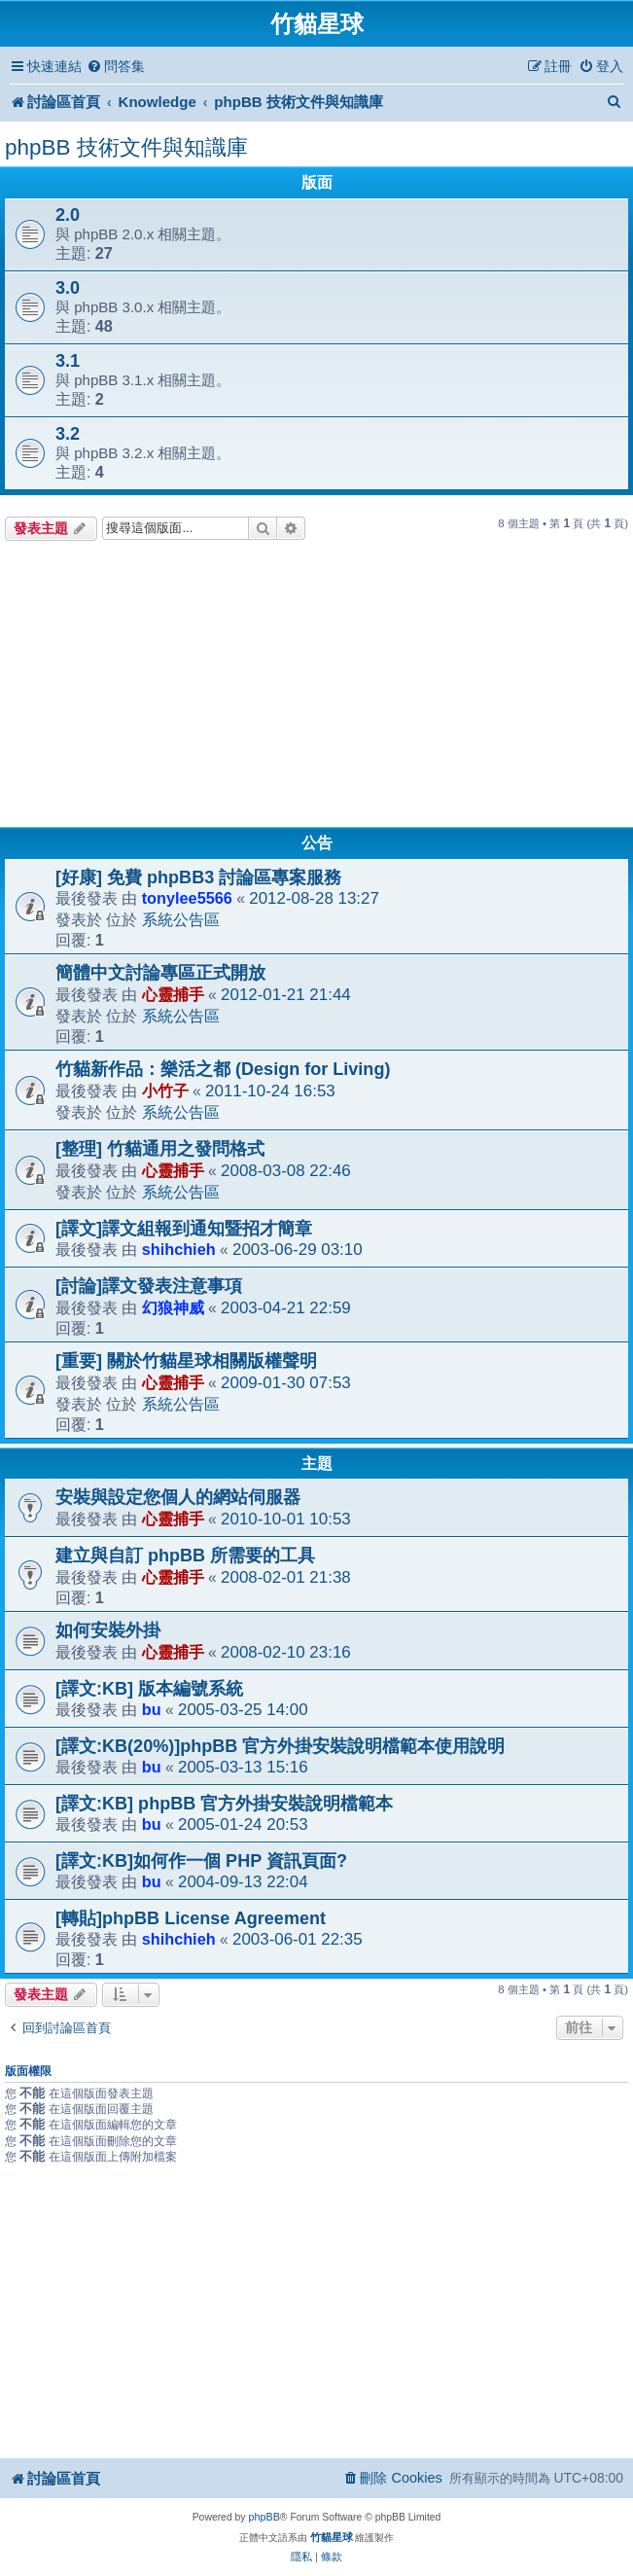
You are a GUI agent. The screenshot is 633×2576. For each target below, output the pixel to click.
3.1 (67, 361)
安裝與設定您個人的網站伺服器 (177, 1497)
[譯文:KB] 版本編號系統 (149, 1689)
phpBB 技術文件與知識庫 (126, 147)
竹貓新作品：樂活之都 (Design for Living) (222, 1069)
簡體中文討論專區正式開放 (160, 973)
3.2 (67, 434)
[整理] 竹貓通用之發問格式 (159, 1149)
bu (151, 1709)
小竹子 (165, 1090)
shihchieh (179, 1249)
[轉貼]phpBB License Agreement (190, 1918)
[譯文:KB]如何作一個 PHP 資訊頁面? (201, 1861)
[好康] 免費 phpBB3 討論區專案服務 (198, 877)
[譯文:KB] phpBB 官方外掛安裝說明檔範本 (224, 1803)
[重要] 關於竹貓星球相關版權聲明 (186, 1361)
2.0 (67, 215)
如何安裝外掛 (107, 1630)
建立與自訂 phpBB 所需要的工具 (185, 1555)
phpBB (263, 2516)
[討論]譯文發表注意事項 (148, 1286)
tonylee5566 (187, 898)
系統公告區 (181, 919)
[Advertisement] (316, 687)
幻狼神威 (173, 1307)
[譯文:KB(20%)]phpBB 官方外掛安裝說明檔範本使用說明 (280, 1746)
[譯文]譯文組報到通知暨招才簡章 (183, 1228)
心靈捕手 (173, 994)
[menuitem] (116, 67)
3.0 (67, 288)
